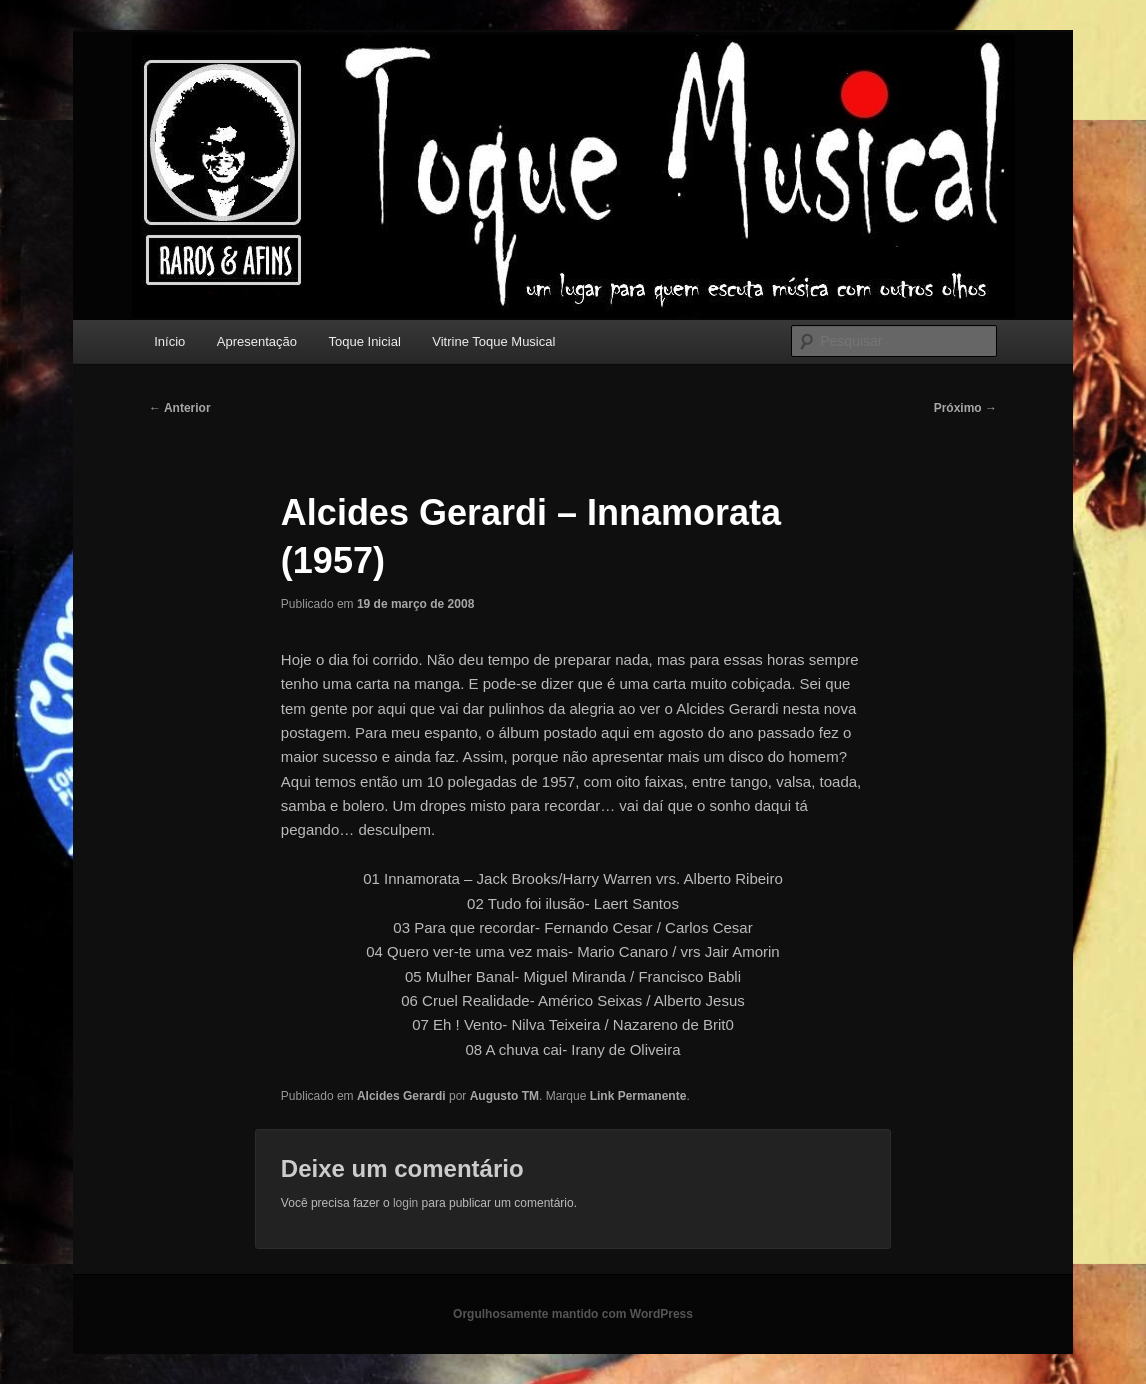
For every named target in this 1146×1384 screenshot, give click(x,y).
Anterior (180, 408)
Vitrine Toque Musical (493, 341)
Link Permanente (638, 1096)
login (405, 1203)
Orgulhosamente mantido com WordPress (573, 1314)
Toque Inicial (365, 341)
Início (169, 341)
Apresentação (257, 341)
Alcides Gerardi (401, 1096)
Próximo (965, 408)
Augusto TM (504, 1096)
